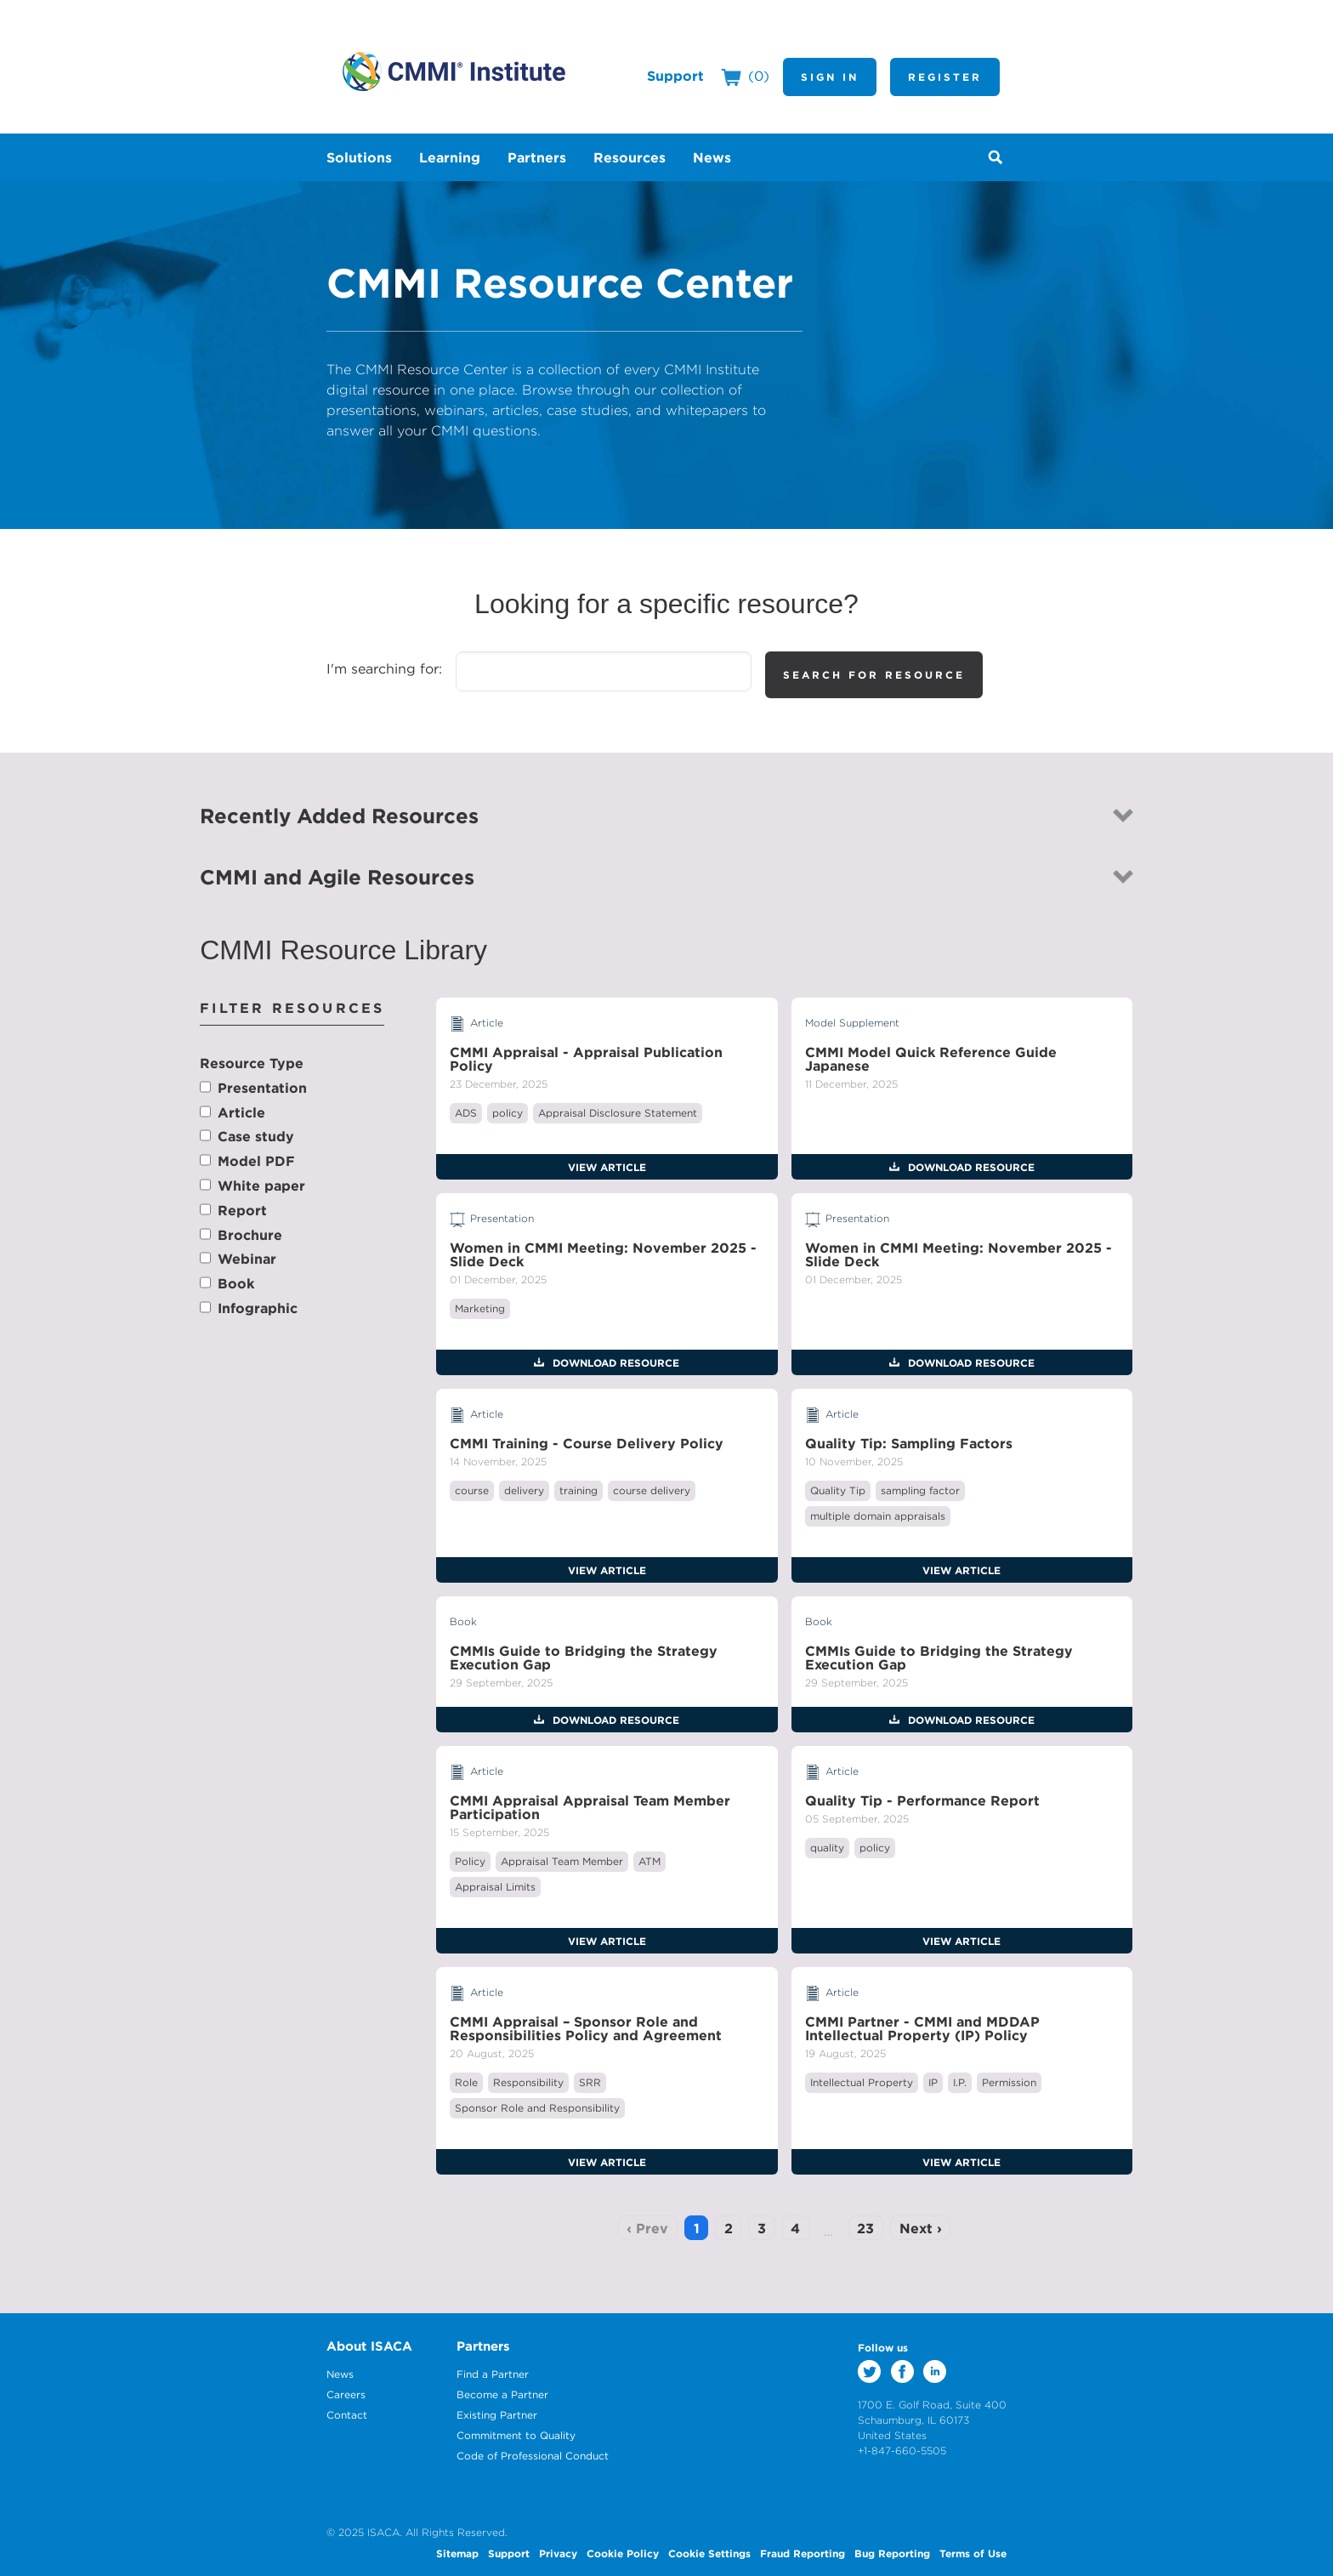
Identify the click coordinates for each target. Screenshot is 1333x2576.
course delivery (651, 1490)
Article (241, 1112)
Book (236, 1283)
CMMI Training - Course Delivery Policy (586, 1443)
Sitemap (457, 2553)
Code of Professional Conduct (533, 2455)
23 (865, 2228)
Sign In (830, 76)
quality (827, 1847)
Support (675, 75)
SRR (590, 2082)
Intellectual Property (861, 2082)
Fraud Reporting (802, 2553)
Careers (346, 2394)
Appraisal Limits (495, 1886)
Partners (483, 2346)
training (578, 1490)
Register (945, 76)
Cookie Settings (709, 2553)
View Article (607, 1167)
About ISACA (369, 2346)
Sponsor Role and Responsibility (537, 2107)
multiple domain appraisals (877, 1516)
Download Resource (970, 1167)
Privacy (558, 2553)
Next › (920, 2228)
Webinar (247, 1258)
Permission (1009, 2082)
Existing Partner (497, 2414)
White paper (261, 1185)
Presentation (262, 1087)
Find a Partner (493, 2374)
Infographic (258, 1307)
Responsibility (528, 2082)
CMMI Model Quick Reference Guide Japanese (931, 1058)
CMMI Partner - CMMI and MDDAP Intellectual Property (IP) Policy (922, 2028)
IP (933, 2082)
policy (507, 1112)
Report (242, 1210)
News (340, 2374)
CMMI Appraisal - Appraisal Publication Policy (586, 1058)
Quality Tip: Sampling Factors (909, 1443)
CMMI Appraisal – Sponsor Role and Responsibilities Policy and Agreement (586, 2028)
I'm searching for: (384, 668)
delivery (524, 1490)
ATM (649, 1861)
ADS (466, 1112)
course (472, 1490)
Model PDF (256, 1160)
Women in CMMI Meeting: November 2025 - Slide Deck (603, 1254)
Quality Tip (837, 1490)
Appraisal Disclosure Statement (617, 1112)
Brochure (250, 1234)
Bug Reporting (892, 2553)
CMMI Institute (453, 71)
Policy (470, 1861)
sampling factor (920, 1490)
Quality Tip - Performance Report (922, 1800)
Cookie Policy (623, 2553)
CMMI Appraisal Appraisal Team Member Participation (590, 1807)
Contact (346, 2414)
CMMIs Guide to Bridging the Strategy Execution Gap (584, 1657)
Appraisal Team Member (562, 1861)
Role (466, 2082)
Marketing (480, 1308)
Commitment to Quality (516, 2435)
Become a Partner (502, 2394)
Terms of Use (973, 2553)
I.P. (960, 2082)
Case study (256, 1136)
